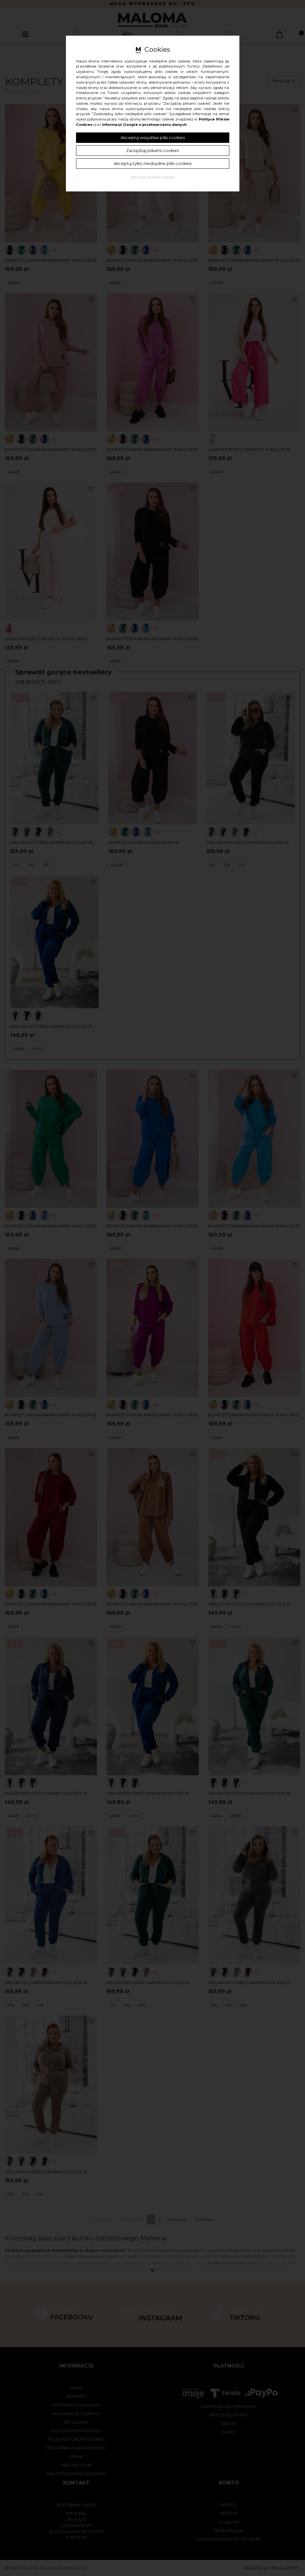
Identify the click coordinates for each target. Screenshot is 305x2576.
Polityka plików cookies (152, 177)
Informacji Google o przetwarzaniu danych (144, 124)
